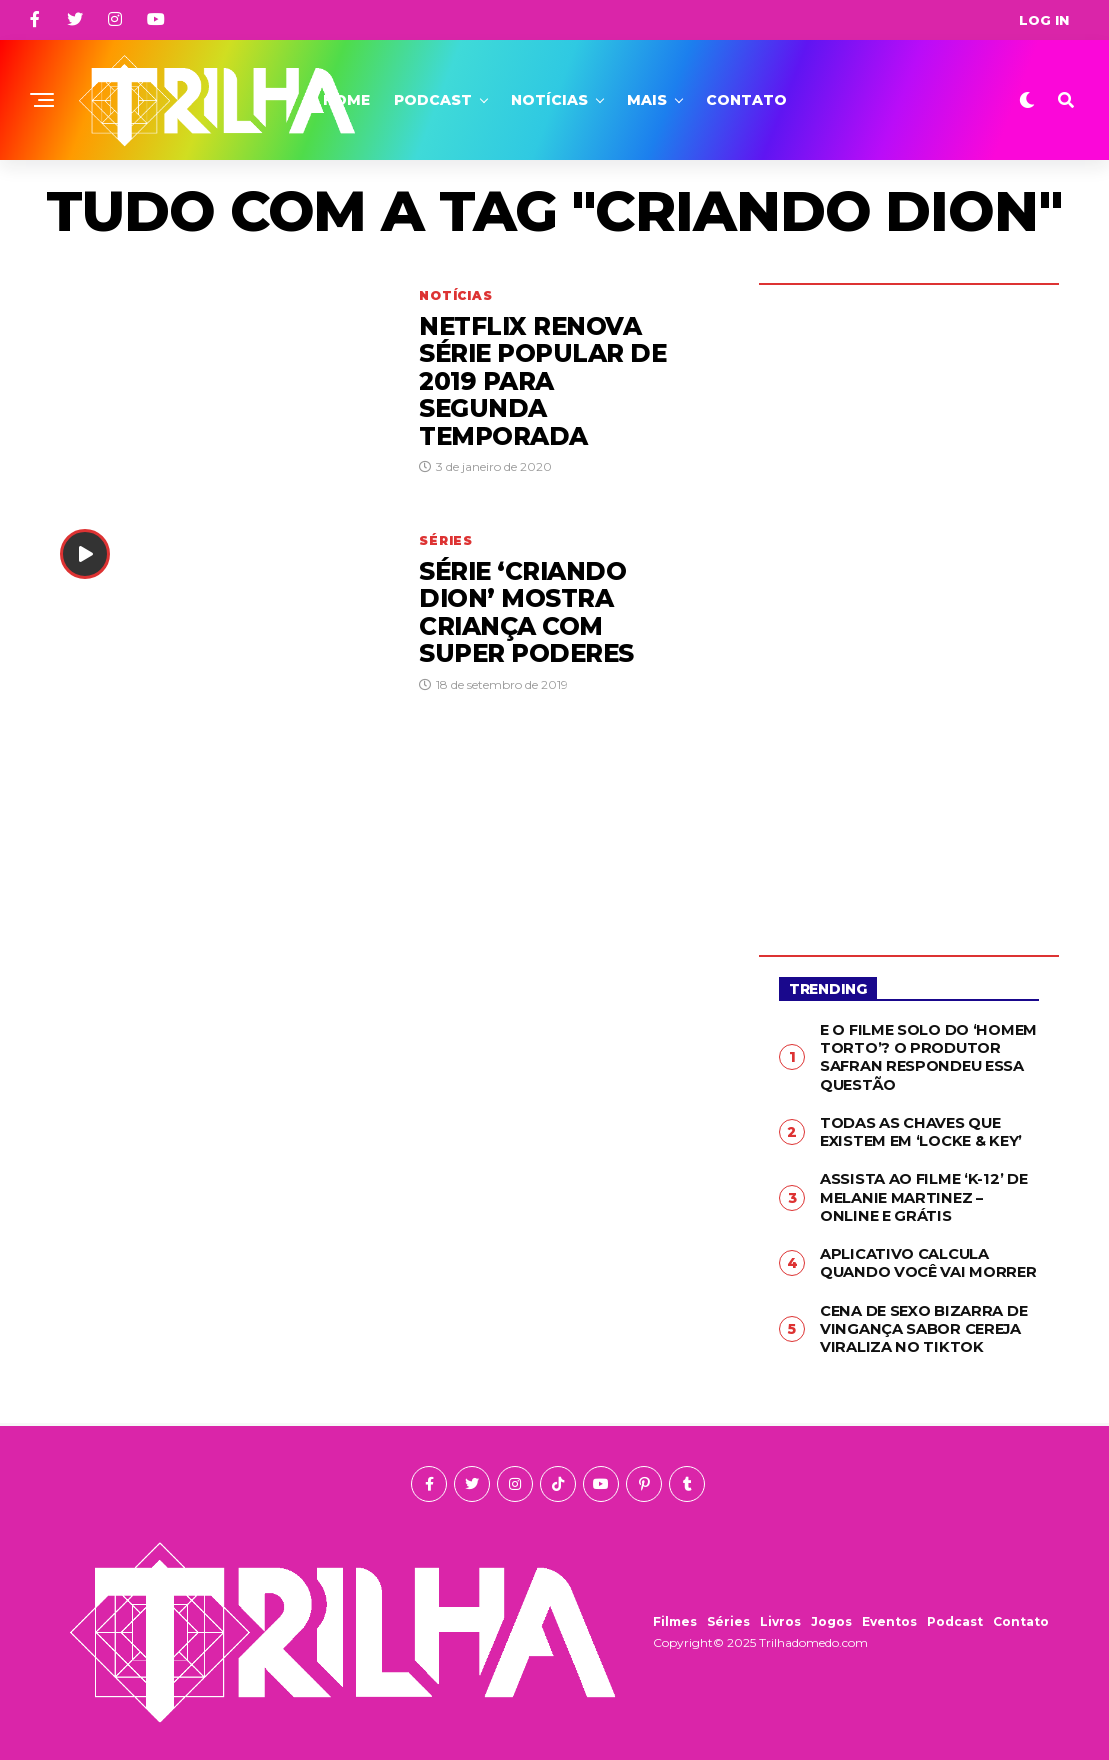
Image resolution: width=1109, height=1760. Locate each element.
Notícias (549, 100)
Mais (647, 100)
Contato (746, 100)
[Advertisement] (909, 605)
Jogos (831, 1610)
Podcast (433, 100)
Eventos (889, 1610)
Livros (780, 1610)
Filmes (675, 1610)
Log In (1044, 20)
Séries (728, 1610)
